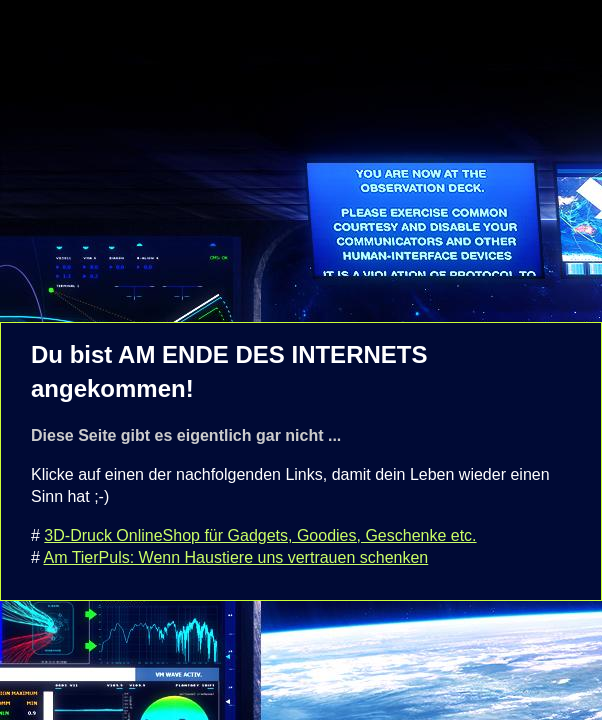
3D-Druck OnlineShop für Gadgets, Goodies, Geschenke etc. (260, 535)
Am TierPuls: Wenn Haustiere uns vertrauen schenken (235, 557)
